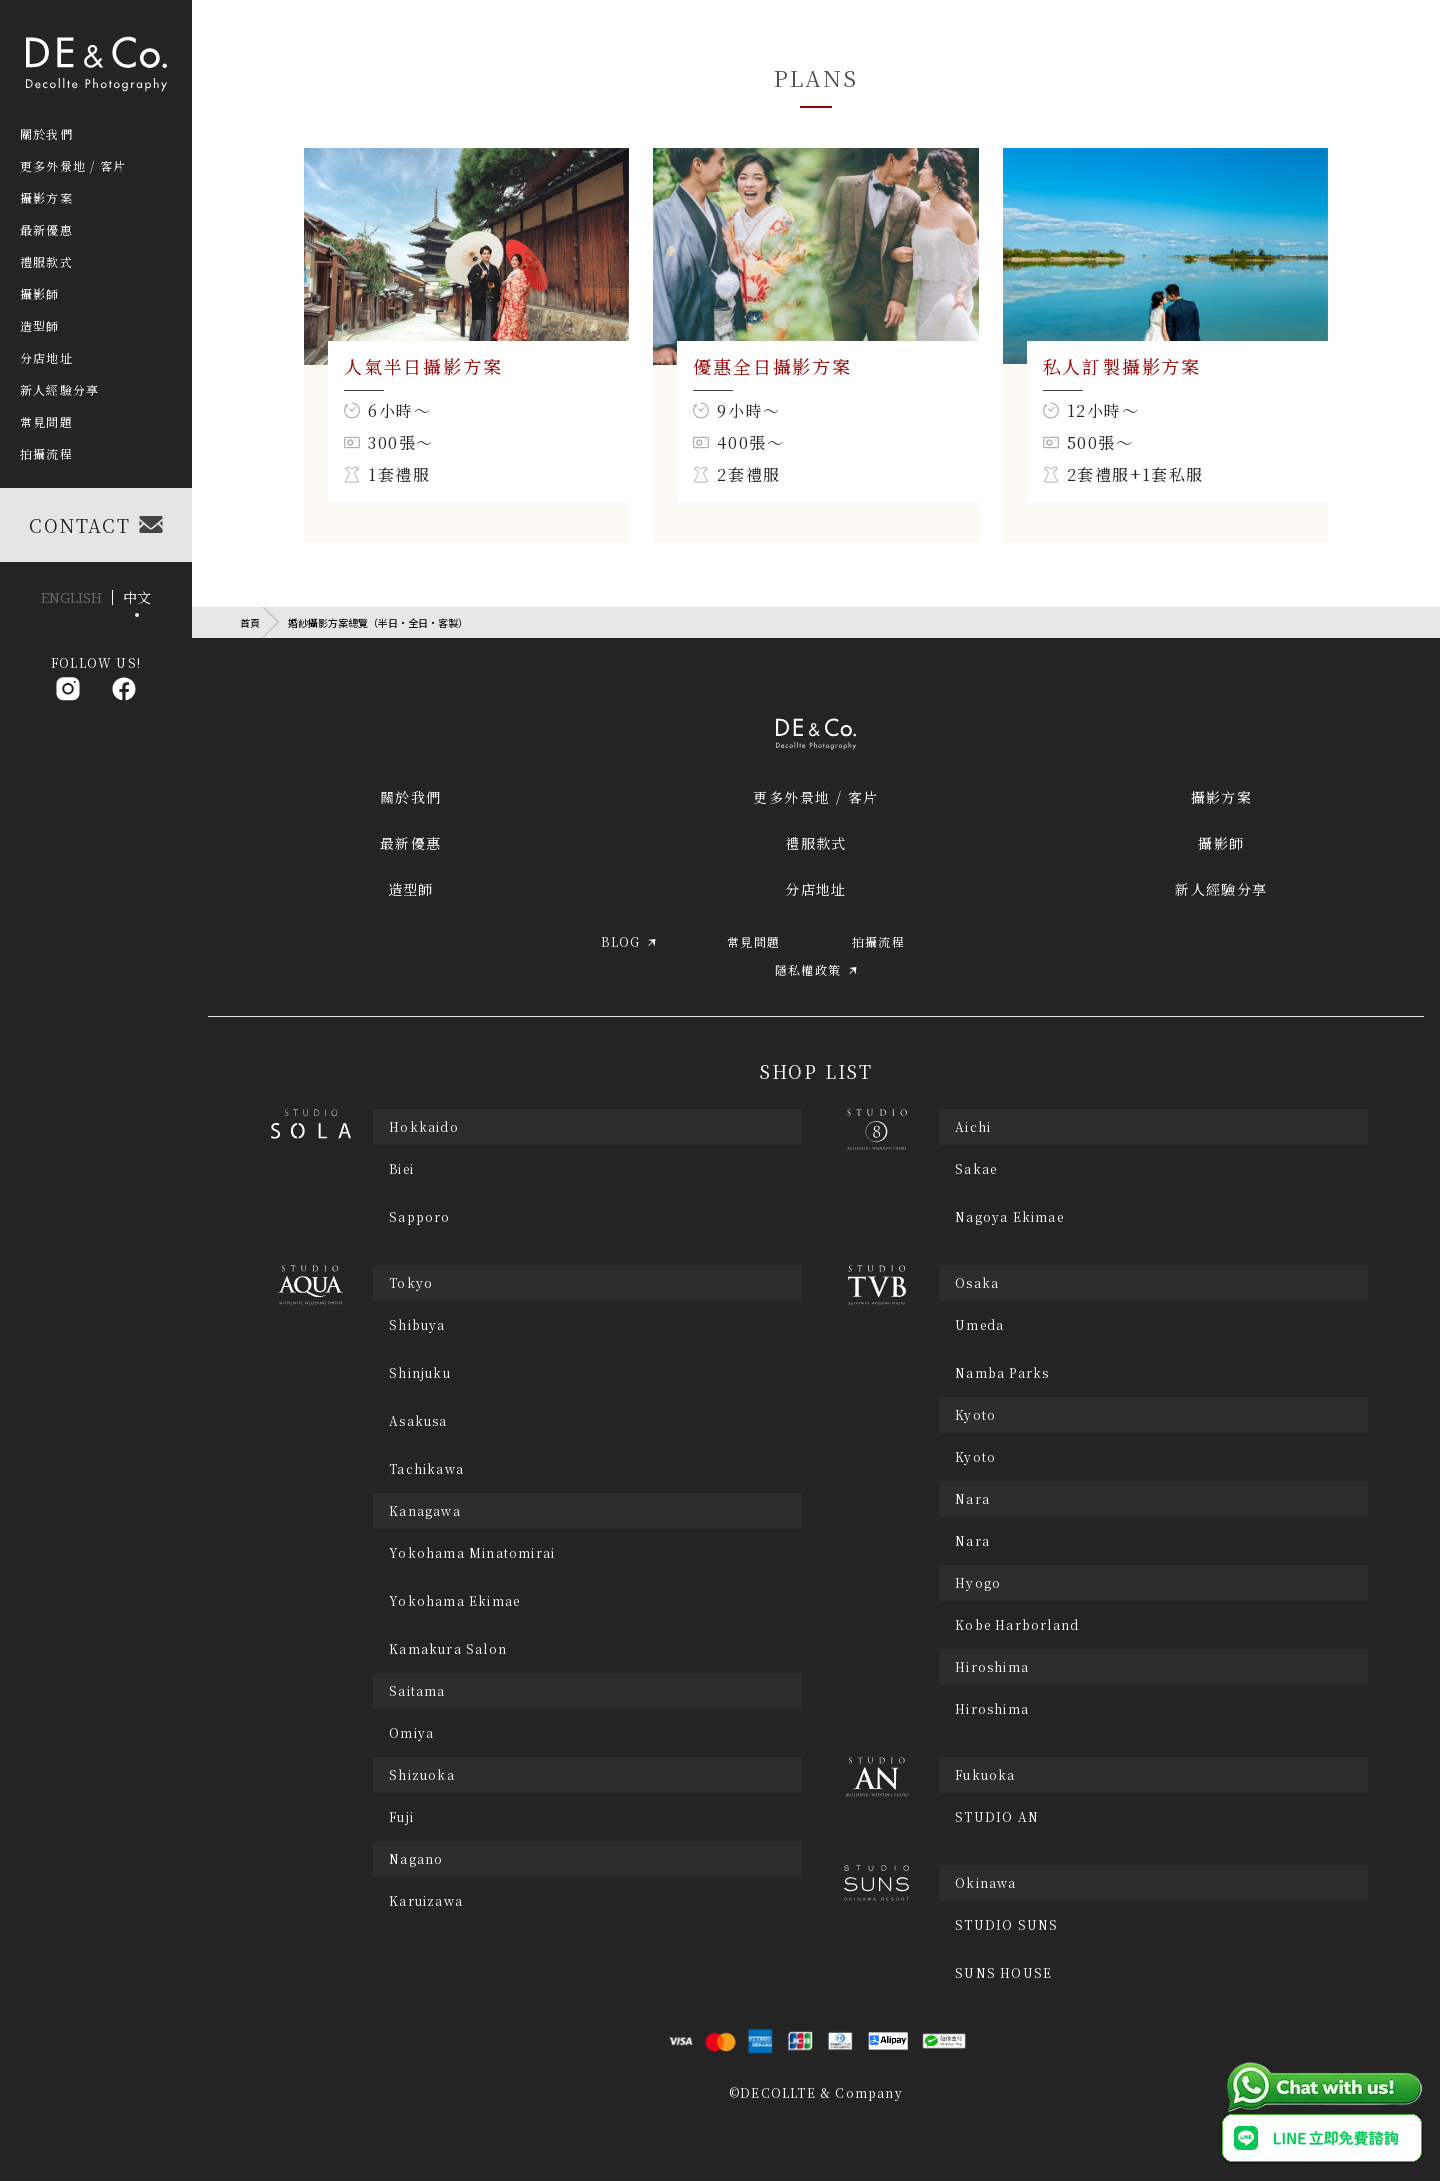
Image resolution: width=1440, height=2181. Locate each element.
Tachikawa (426, 1469)
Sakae (976, 1169)
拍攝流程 (46, 454)
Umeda (979, 1325)
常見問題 (46, 422)
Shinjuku (420, 1373)
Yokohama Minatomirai (472, 1553)
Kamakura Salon (448, 1649)
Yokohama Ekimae (454, 1601)
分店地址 (816, 889)
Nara (972, 1541)
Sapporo (419, 1217)
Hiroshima (992, 1709)
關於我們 (411, 797)
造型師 (411, 889)
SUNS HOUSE (1003, 1973)
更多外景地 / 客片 (815, 797)
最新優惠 (411, 843)
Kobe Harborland (1017, 1625)
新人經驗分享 (1221, 889)
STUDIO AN (997, 1817)
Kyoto (975, 1457)
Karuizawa (426, 1901)
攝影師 (1221, 843)
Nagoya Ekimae (1009, 1217)
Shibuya (417, 1325)
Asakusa (418, 1421)
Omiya (411, 1733)
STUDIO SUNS (1006, 1925)
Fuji (401, 1817)
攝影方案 (1222, 797)
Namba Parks (1002, 1373)
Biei (401, 1169)
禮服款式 (816, 843)
